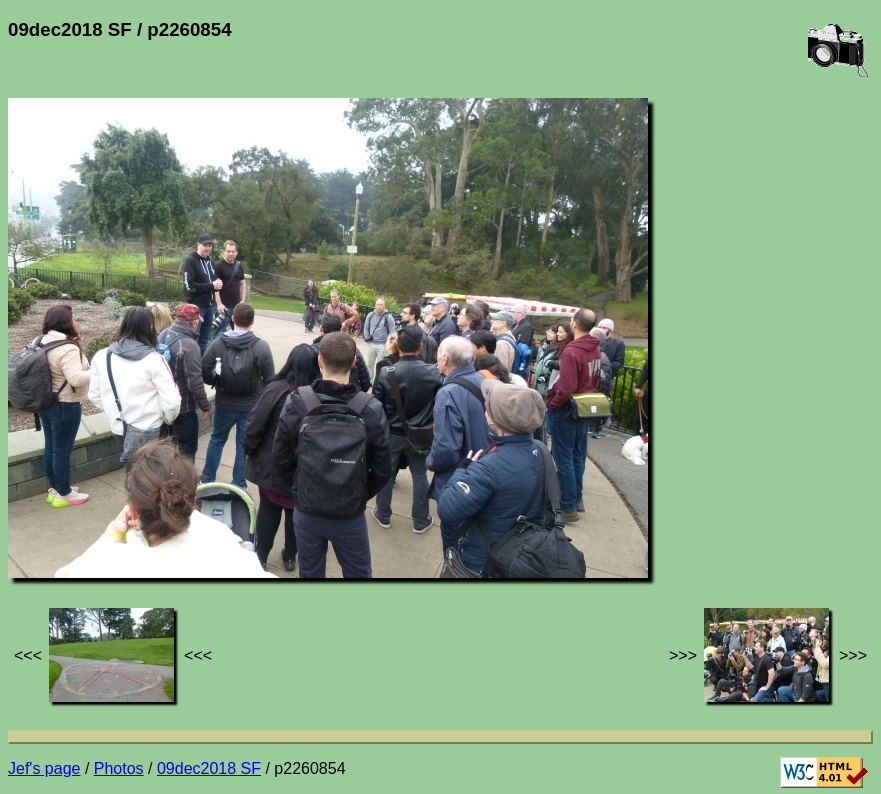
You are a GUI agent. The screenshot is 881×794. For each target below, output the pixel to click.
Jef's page (44, 768)
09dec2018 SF (209, 768)
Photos (119, 768)
